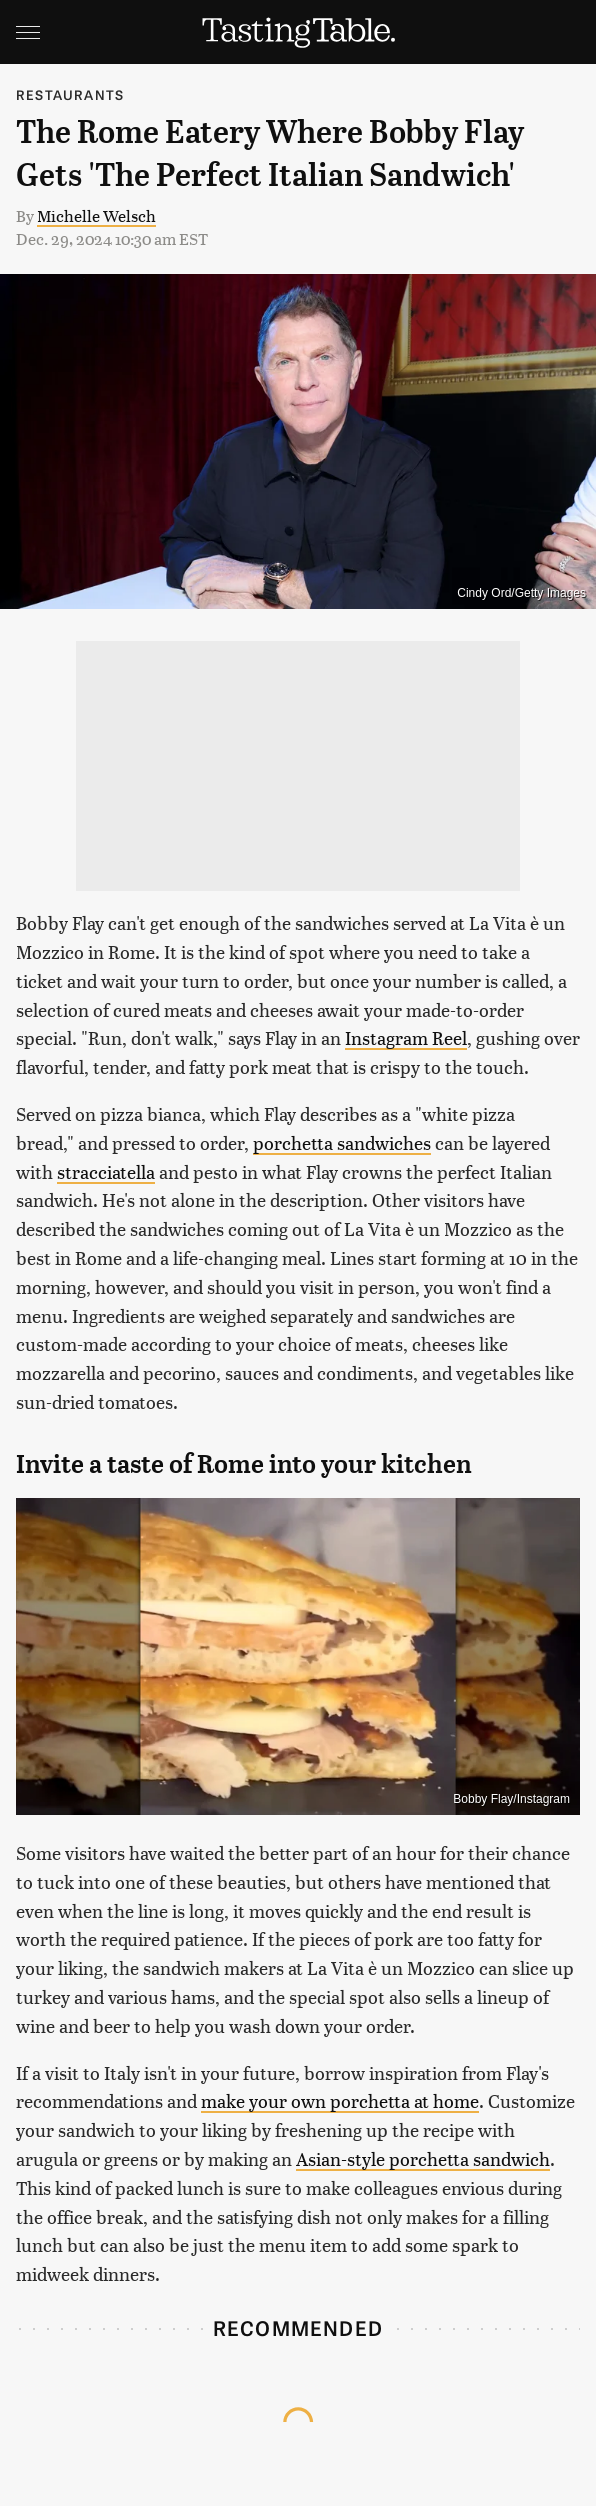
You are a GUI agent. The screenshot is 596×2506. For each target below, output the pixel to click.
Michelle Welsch (96, 215)
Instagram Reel (406, 1037)
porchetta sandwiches (342, 1142)
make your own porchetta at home (340, 2100)
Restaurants (70, 94)
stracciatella (106, 1171)
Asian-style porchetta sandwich (423, 2158)
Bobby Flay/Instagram (511, 1799)
